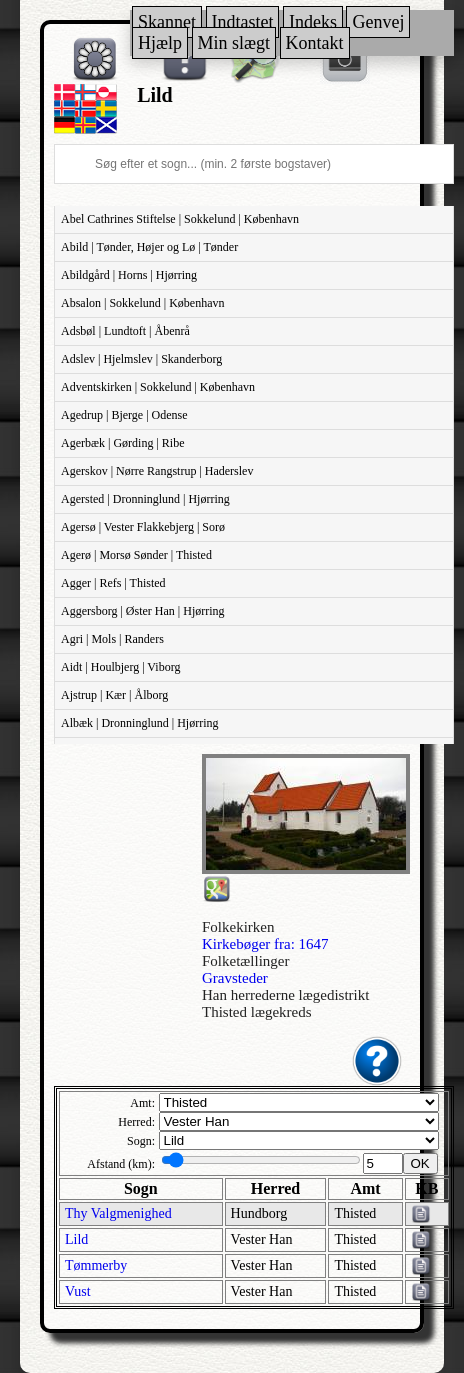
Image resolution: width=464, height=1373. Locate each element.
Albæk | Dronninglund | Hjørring (139, 723)
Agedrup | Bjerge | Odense (124, 415)
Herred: (136, 1122)
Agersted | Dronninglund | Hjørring (145, 499)
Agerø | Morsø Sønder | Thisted (136, 555)
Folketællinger (246, 961)
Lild (76, 1239)
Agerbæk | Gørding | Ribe (122, 443)
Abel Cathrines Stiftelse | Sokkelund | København (180, 219)
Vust (78, 1291)
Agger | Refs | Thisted (113, 583)
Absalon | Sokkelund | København (142, 303)
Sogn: (141, 1141)
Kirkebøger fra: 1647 (265, 944)
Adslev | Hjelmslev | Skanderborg (141, 359)
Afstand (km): (121, 1164)
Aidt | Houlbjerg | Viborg (120, 667)
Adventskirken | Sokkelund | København (158, 387)
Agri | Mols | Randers (112, 639)
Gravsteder (235, 978)
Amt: (142, 1103)
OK (420, 1163)
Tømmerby (96, 1265)
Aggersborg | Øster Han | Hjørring (143, 611)
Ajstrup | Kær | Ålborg (114, 695)
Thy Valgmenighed (118, 1213)
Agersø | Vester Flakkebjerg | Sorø (143, 527)
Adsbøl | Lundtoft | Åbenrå (125, 331)
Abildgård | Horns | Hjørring (129, 275)
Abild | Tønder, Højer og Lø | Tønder (149, 247)
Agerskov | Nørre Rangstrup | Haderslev (157, 471)
